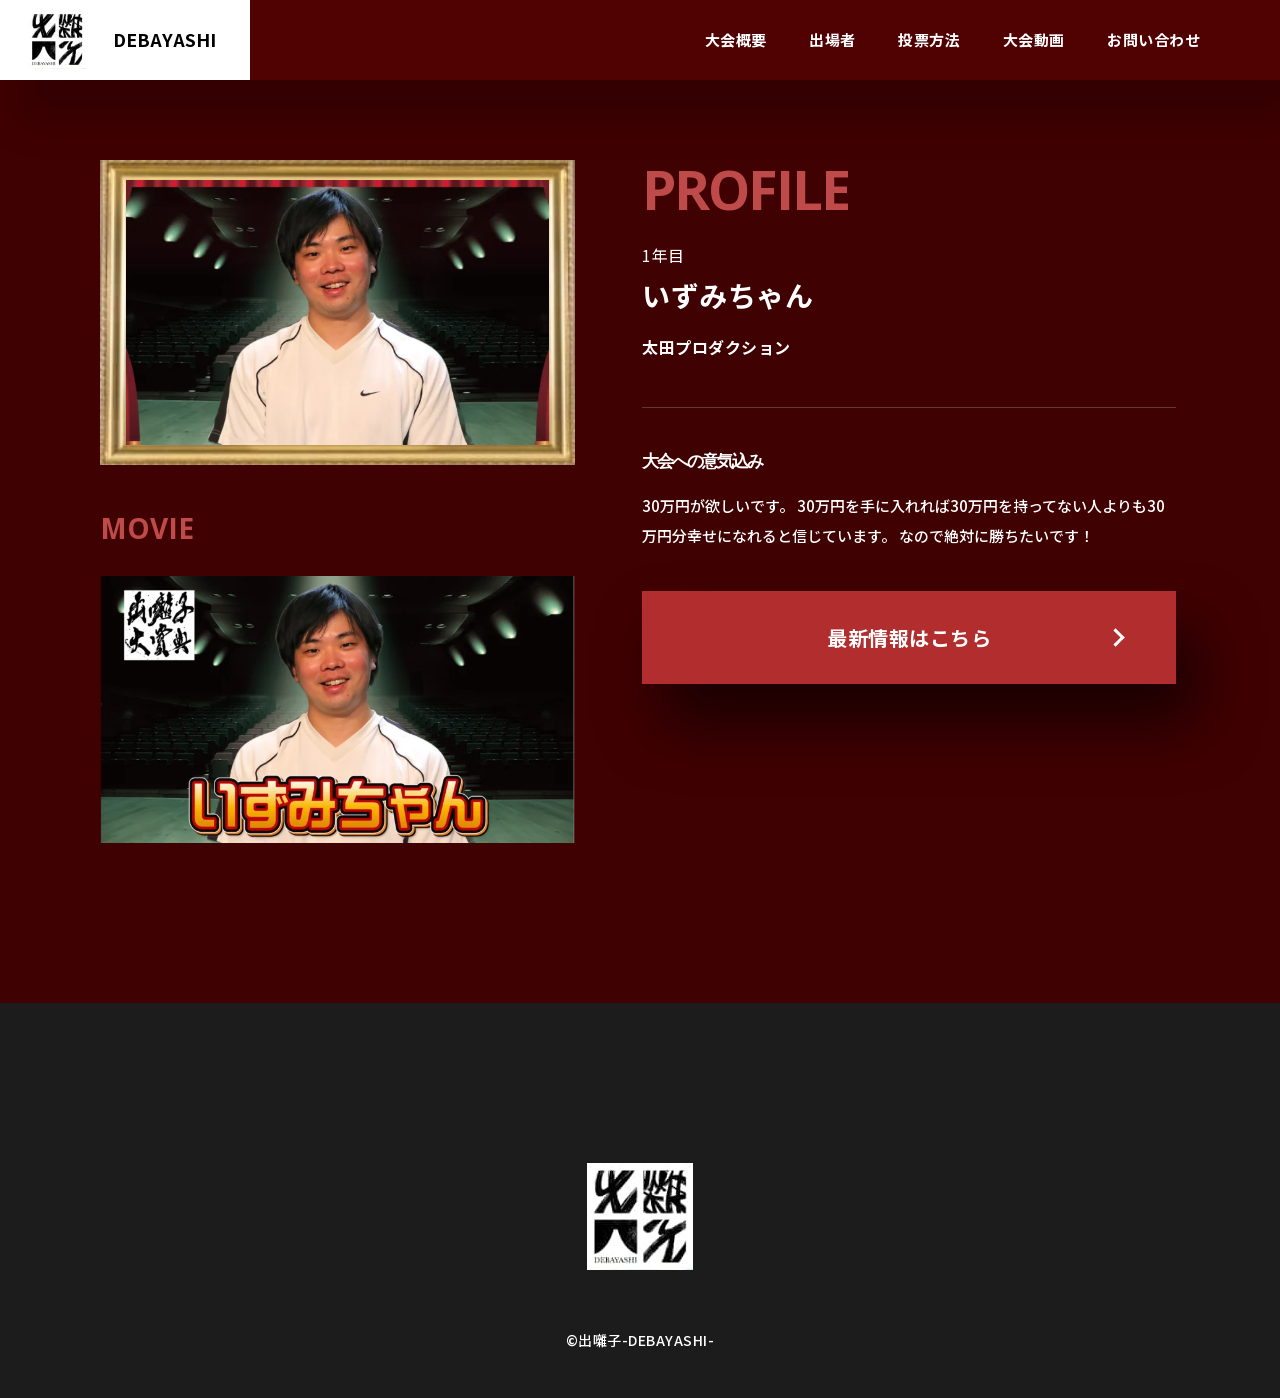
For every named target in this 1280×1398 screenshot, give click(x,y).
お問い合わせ (1153, 39)
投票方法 (929, 39)
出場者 (832, 39)
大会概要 (736, 39)
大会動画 (1034, 39)
